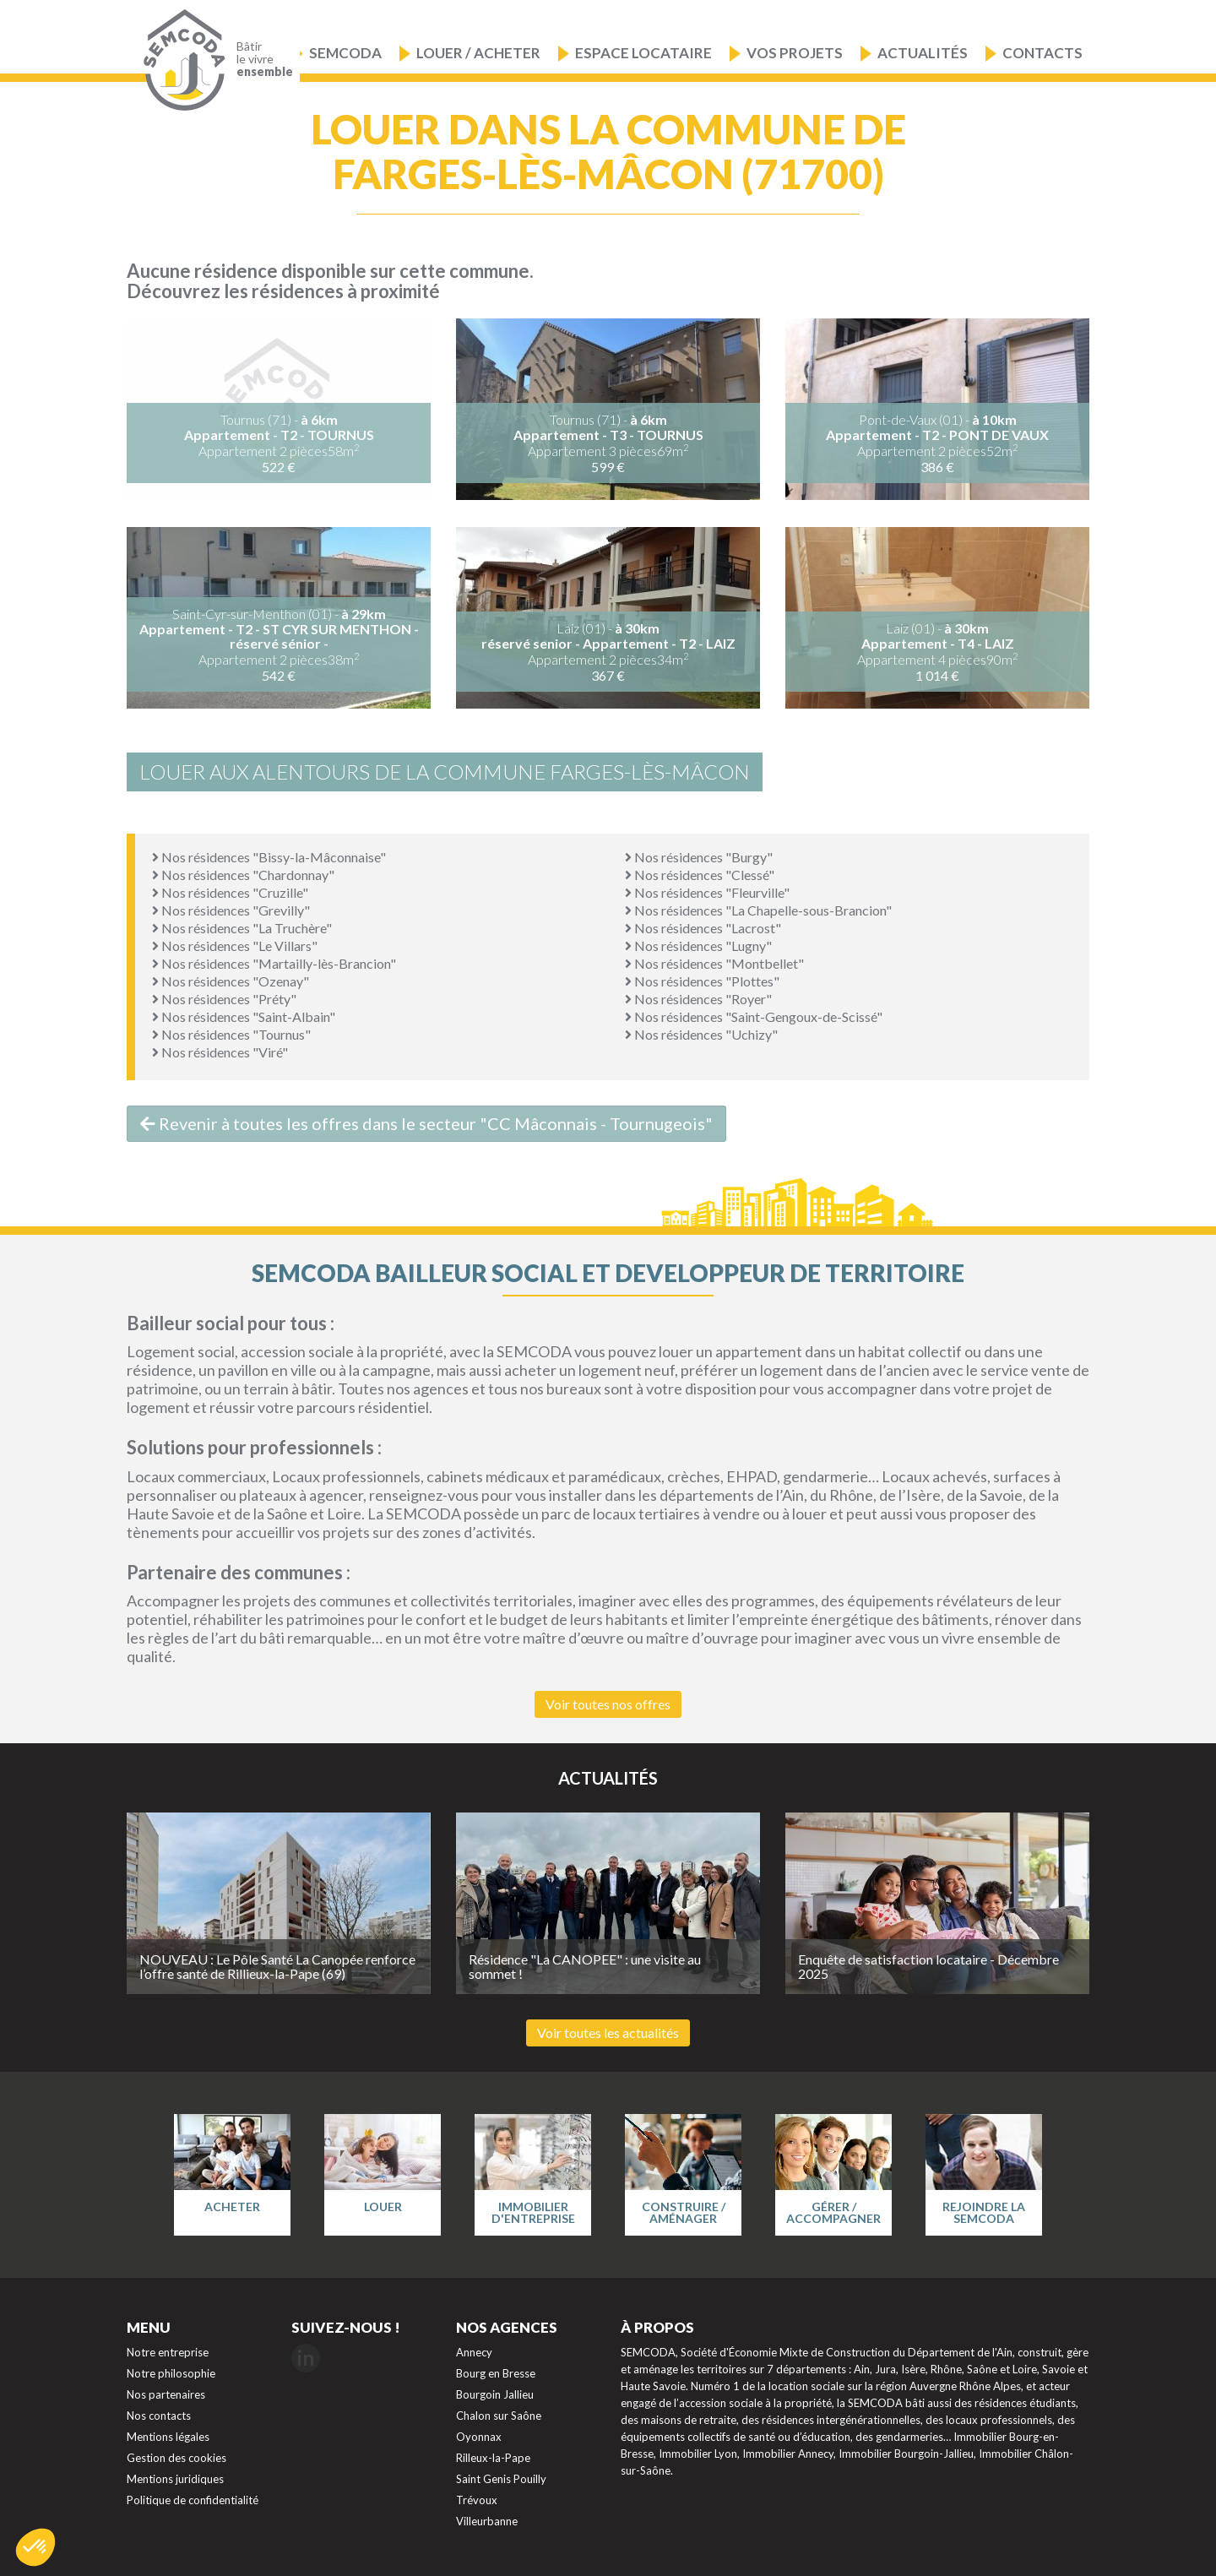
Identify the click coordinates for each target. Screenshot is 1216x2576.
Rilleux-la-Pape (493, 2458)
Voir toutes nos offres (608, 1704)
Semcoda (345, 53)
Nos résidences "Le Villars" (235, 945)
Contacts (1042, 53)
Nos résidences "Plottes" (702, 981)
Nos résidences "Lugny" (698, 945)
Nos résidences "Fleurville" (707, 892)
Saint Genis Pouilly (501, 2479)
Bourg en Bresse (495, 2373)
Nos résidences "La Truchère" (242, 928)
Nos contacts (159, 2415)
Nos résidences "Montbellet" (714, 963)
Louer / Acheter (478, 53)
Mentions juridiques (175, 2479)
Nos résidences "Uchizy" (701, 1034)
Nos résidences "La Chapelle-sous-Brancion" (758, 910)
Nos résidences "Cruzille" (230, 892)
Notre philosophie (171, 2373)
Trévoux (476, 2500)
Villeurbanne (487, 2521)
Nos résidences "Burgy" (699, 857)
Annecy (474, 2352)
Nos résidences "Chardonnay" (243, 875)
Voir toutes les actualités (608, 2032)
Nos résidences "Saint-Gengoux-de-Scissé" (753, 1016)
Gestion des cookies (176, 2458)
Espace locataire (643, 53)
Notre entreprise (168, 2352)
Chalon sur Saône (498, 2415)
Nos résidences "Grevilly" (231, 910)
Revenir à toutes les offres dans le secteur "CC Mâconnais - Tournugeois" (426, 1123)
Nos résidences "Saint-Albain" (243, 1016)
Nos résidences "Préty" (224, 999)
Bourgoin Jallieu (495, 2394)
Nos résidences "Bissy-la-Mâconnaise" (269, 857)
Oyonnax (479, 2436)
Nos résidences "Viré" (220, 1052)
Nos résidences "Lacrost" (703, 928)
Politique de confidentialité (192, 2500)
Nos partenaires (166, 2394)
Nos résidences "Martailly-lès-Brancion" (274, 963)
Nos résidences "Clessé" (699, 875)
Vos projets (794, 53)
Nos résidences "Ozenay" (230, 981)
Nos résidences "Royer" (698, 999)
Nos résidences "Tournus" (231, 1034)
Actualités (922, 53)
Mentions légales (168, 2436)
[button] (35, 2547)
